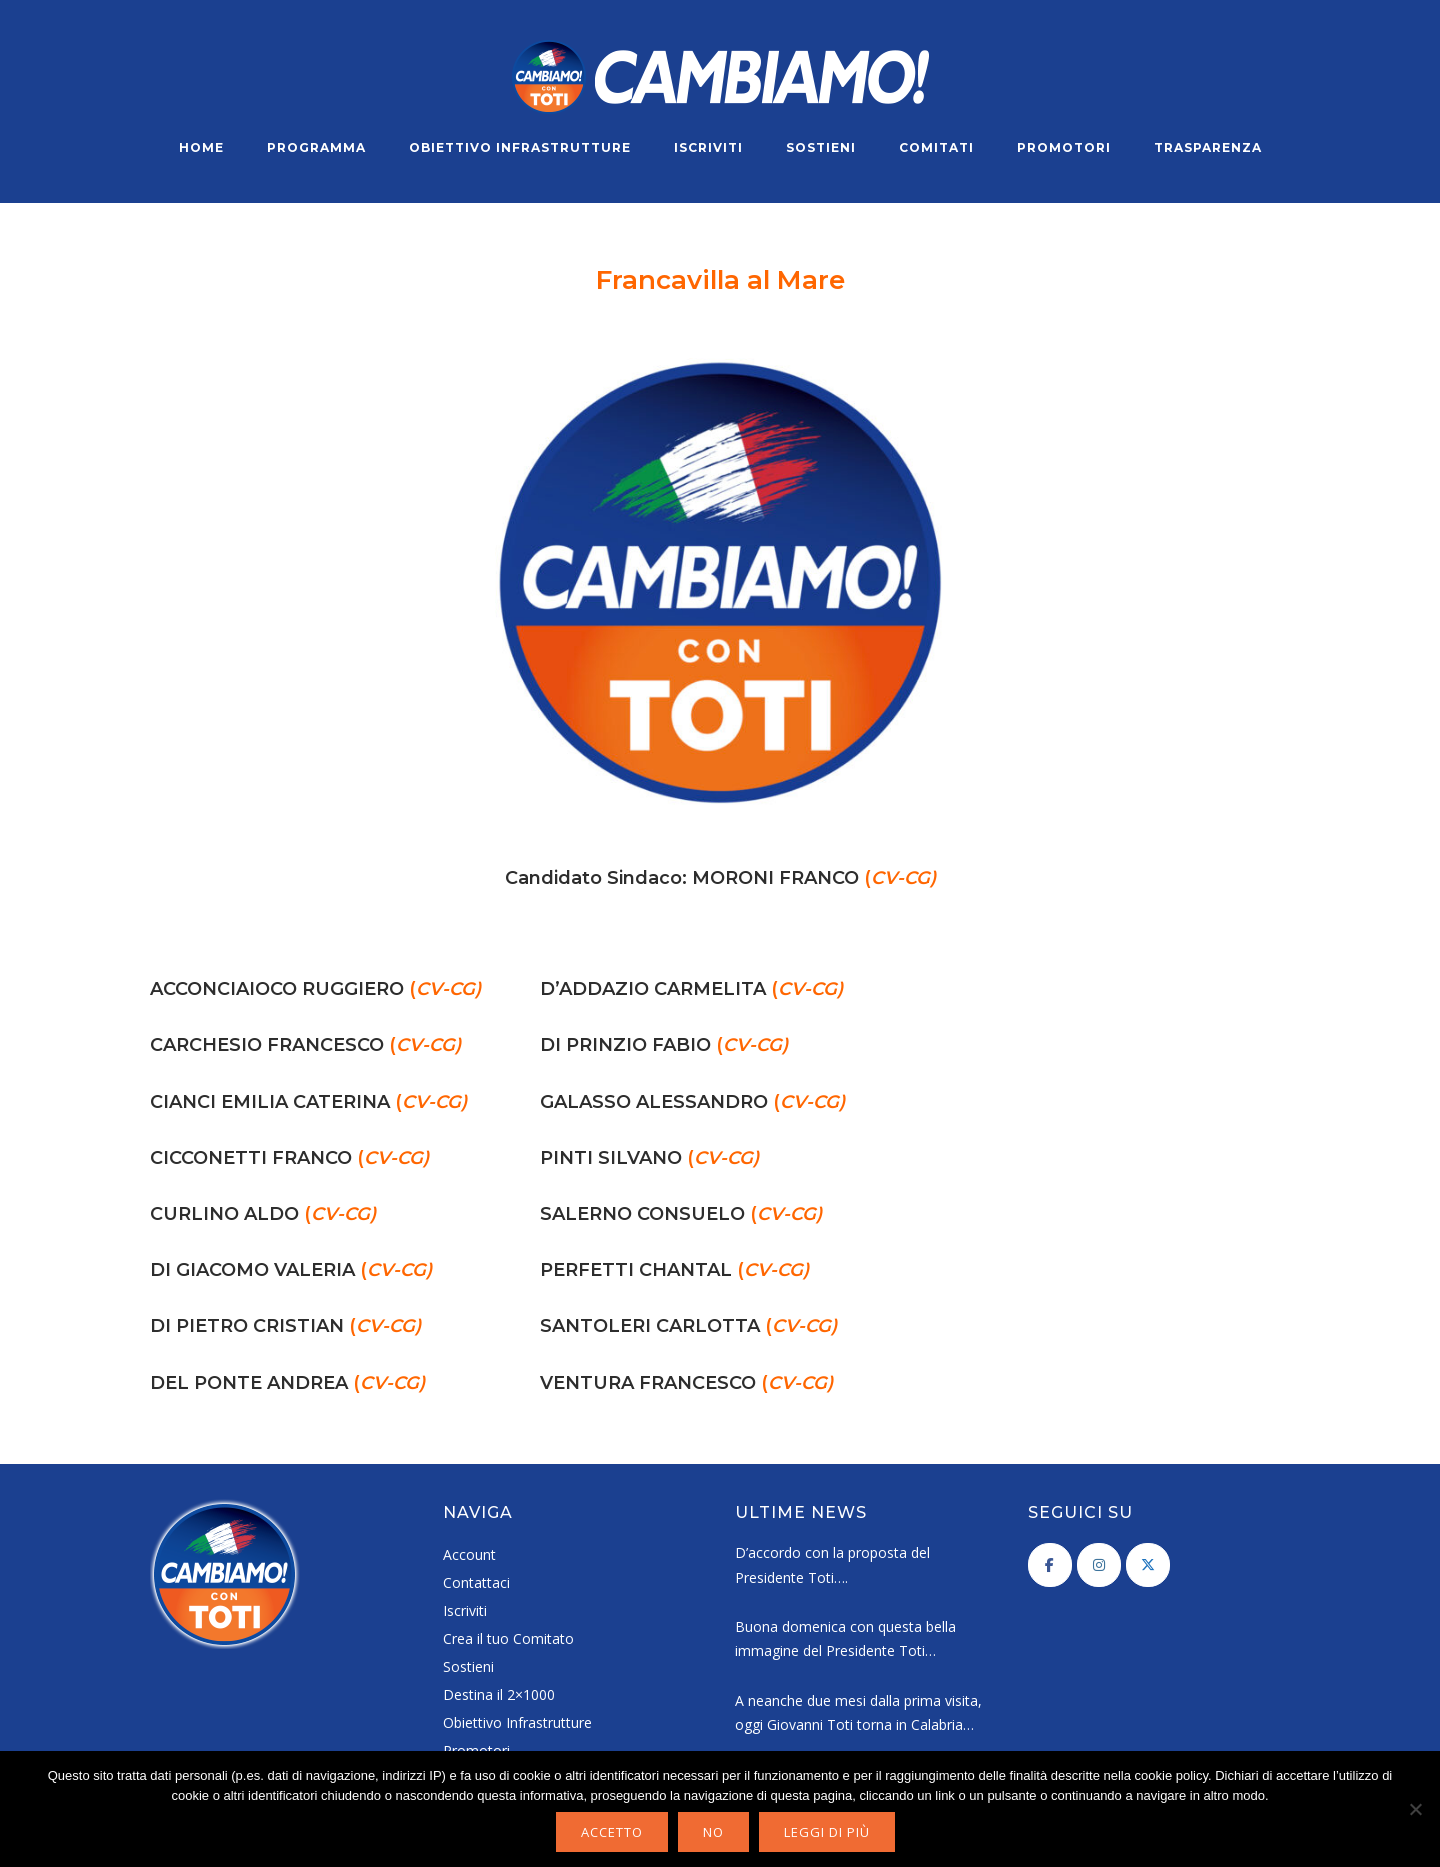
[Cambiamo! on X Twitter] (1148, 1565)
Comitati (936, 147)
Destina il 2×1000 (499, 1694)
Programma (316, 147)
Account (469, 1554)
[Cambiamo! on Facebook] (1050, 1565)
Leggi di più (827, 1832)
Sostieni (821, 147)
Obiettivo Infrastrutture (520, 147)
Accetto (612, 1832)
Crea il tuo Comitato (508, 1638)
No (713, 1832)
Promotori (1064, 147)
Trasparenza (1208, 147)
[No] (1415, 1809)
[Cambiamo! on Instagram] (1099, 1565)
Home (201, 147)
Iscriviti (708, 147)
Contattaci (476, 1582)
